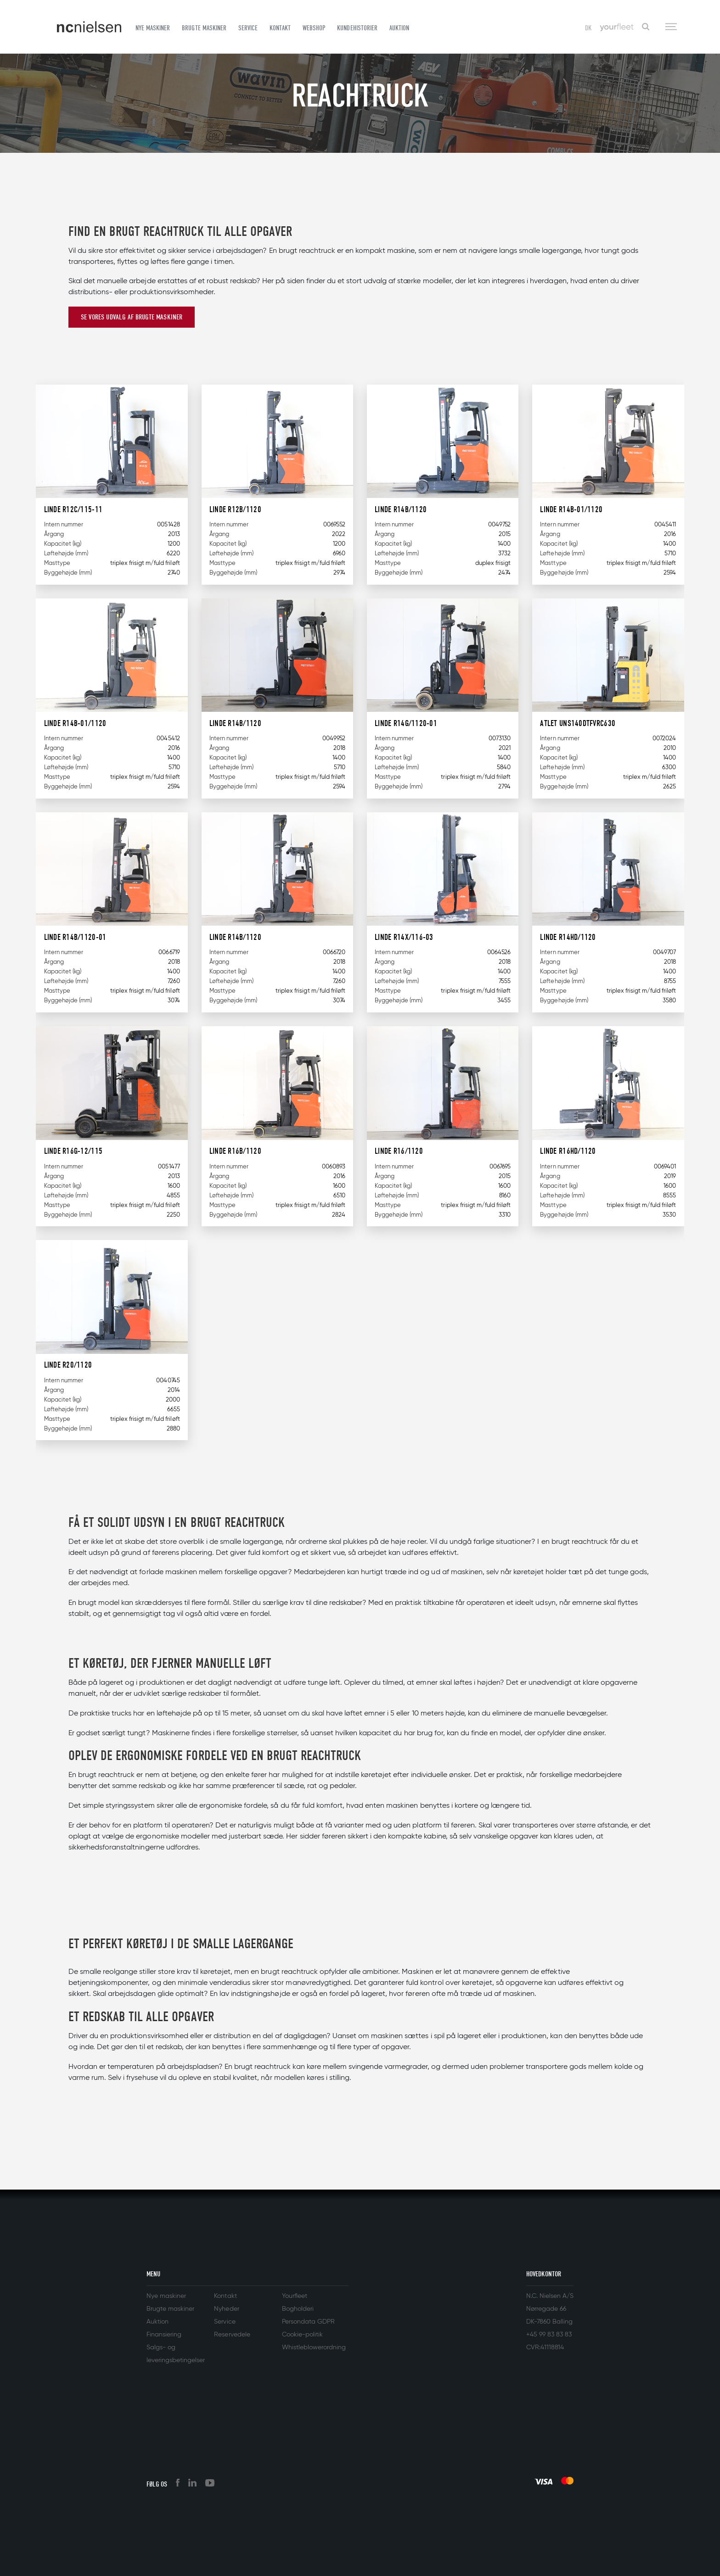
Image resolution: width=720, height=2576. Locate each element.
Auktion (399, 28)
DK (588, 28)
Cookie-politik (302, 2334)
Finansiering (163, 2334)
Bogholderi (298, 2309)
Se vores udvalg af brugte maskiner (131, 317)
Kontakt (280, 28)
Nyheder (226, 2309)
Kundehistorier (357, 28)
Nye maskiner (152, 28)
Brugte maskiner (204, 28)
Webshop (314, 28)
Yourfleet (294, 2296)
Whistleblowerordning (314, 2347)
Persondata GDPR (308, 2322)
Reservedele (232, 2334)
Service (248, 28)
